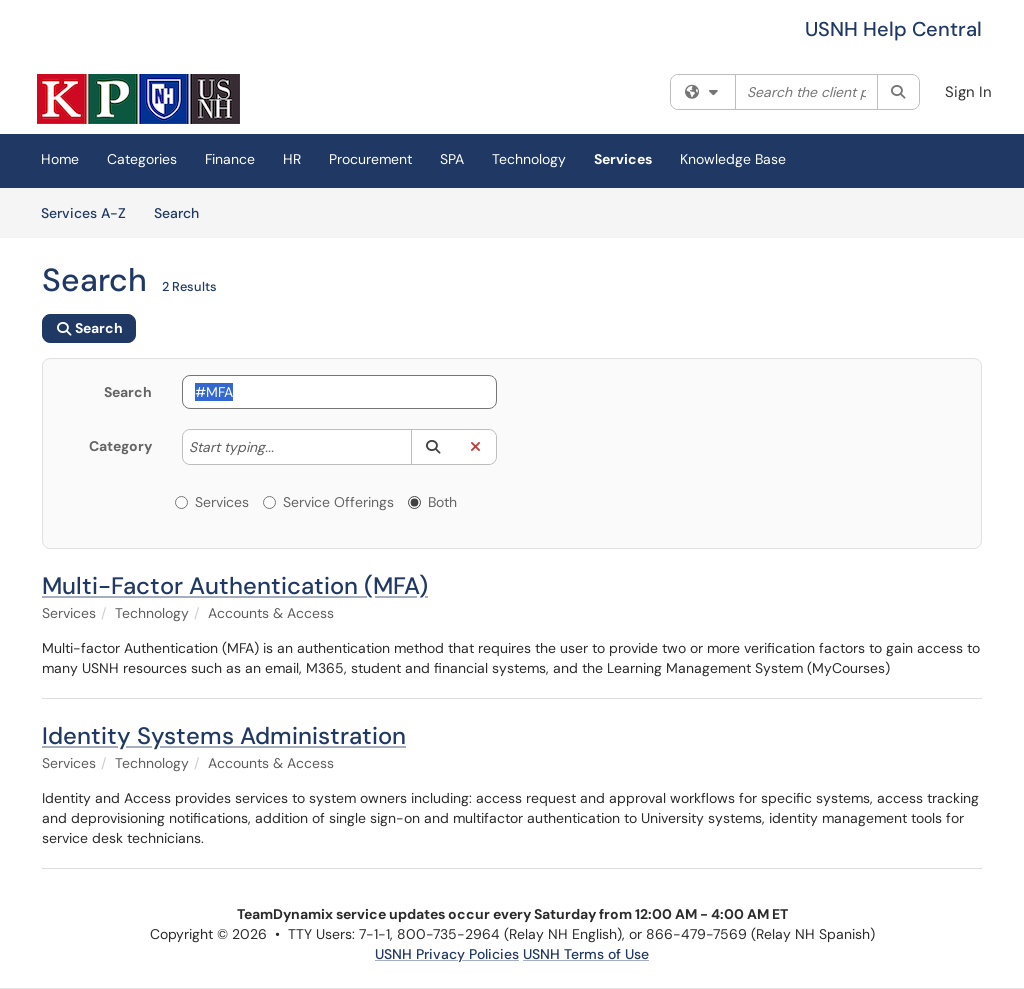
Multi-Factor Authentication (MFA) (235, 585)
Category (120, 446)
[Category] (284, 447)
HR (292, 159)
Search (183, 212)
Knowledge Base (733, 159)
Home (60, 159)
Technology (529, 159)
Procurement (370, 159)
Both (432, 502)
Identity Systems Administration (224, 735)
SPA (452, 159)
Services (623, 159)
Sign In (968, 92)
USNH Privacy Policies (447, 954)
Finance (230, 159)
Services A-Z (83, 213)
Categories (142, 159)
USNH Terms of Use (586, 954)
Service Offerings (328, 502)
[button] (432, 447)
